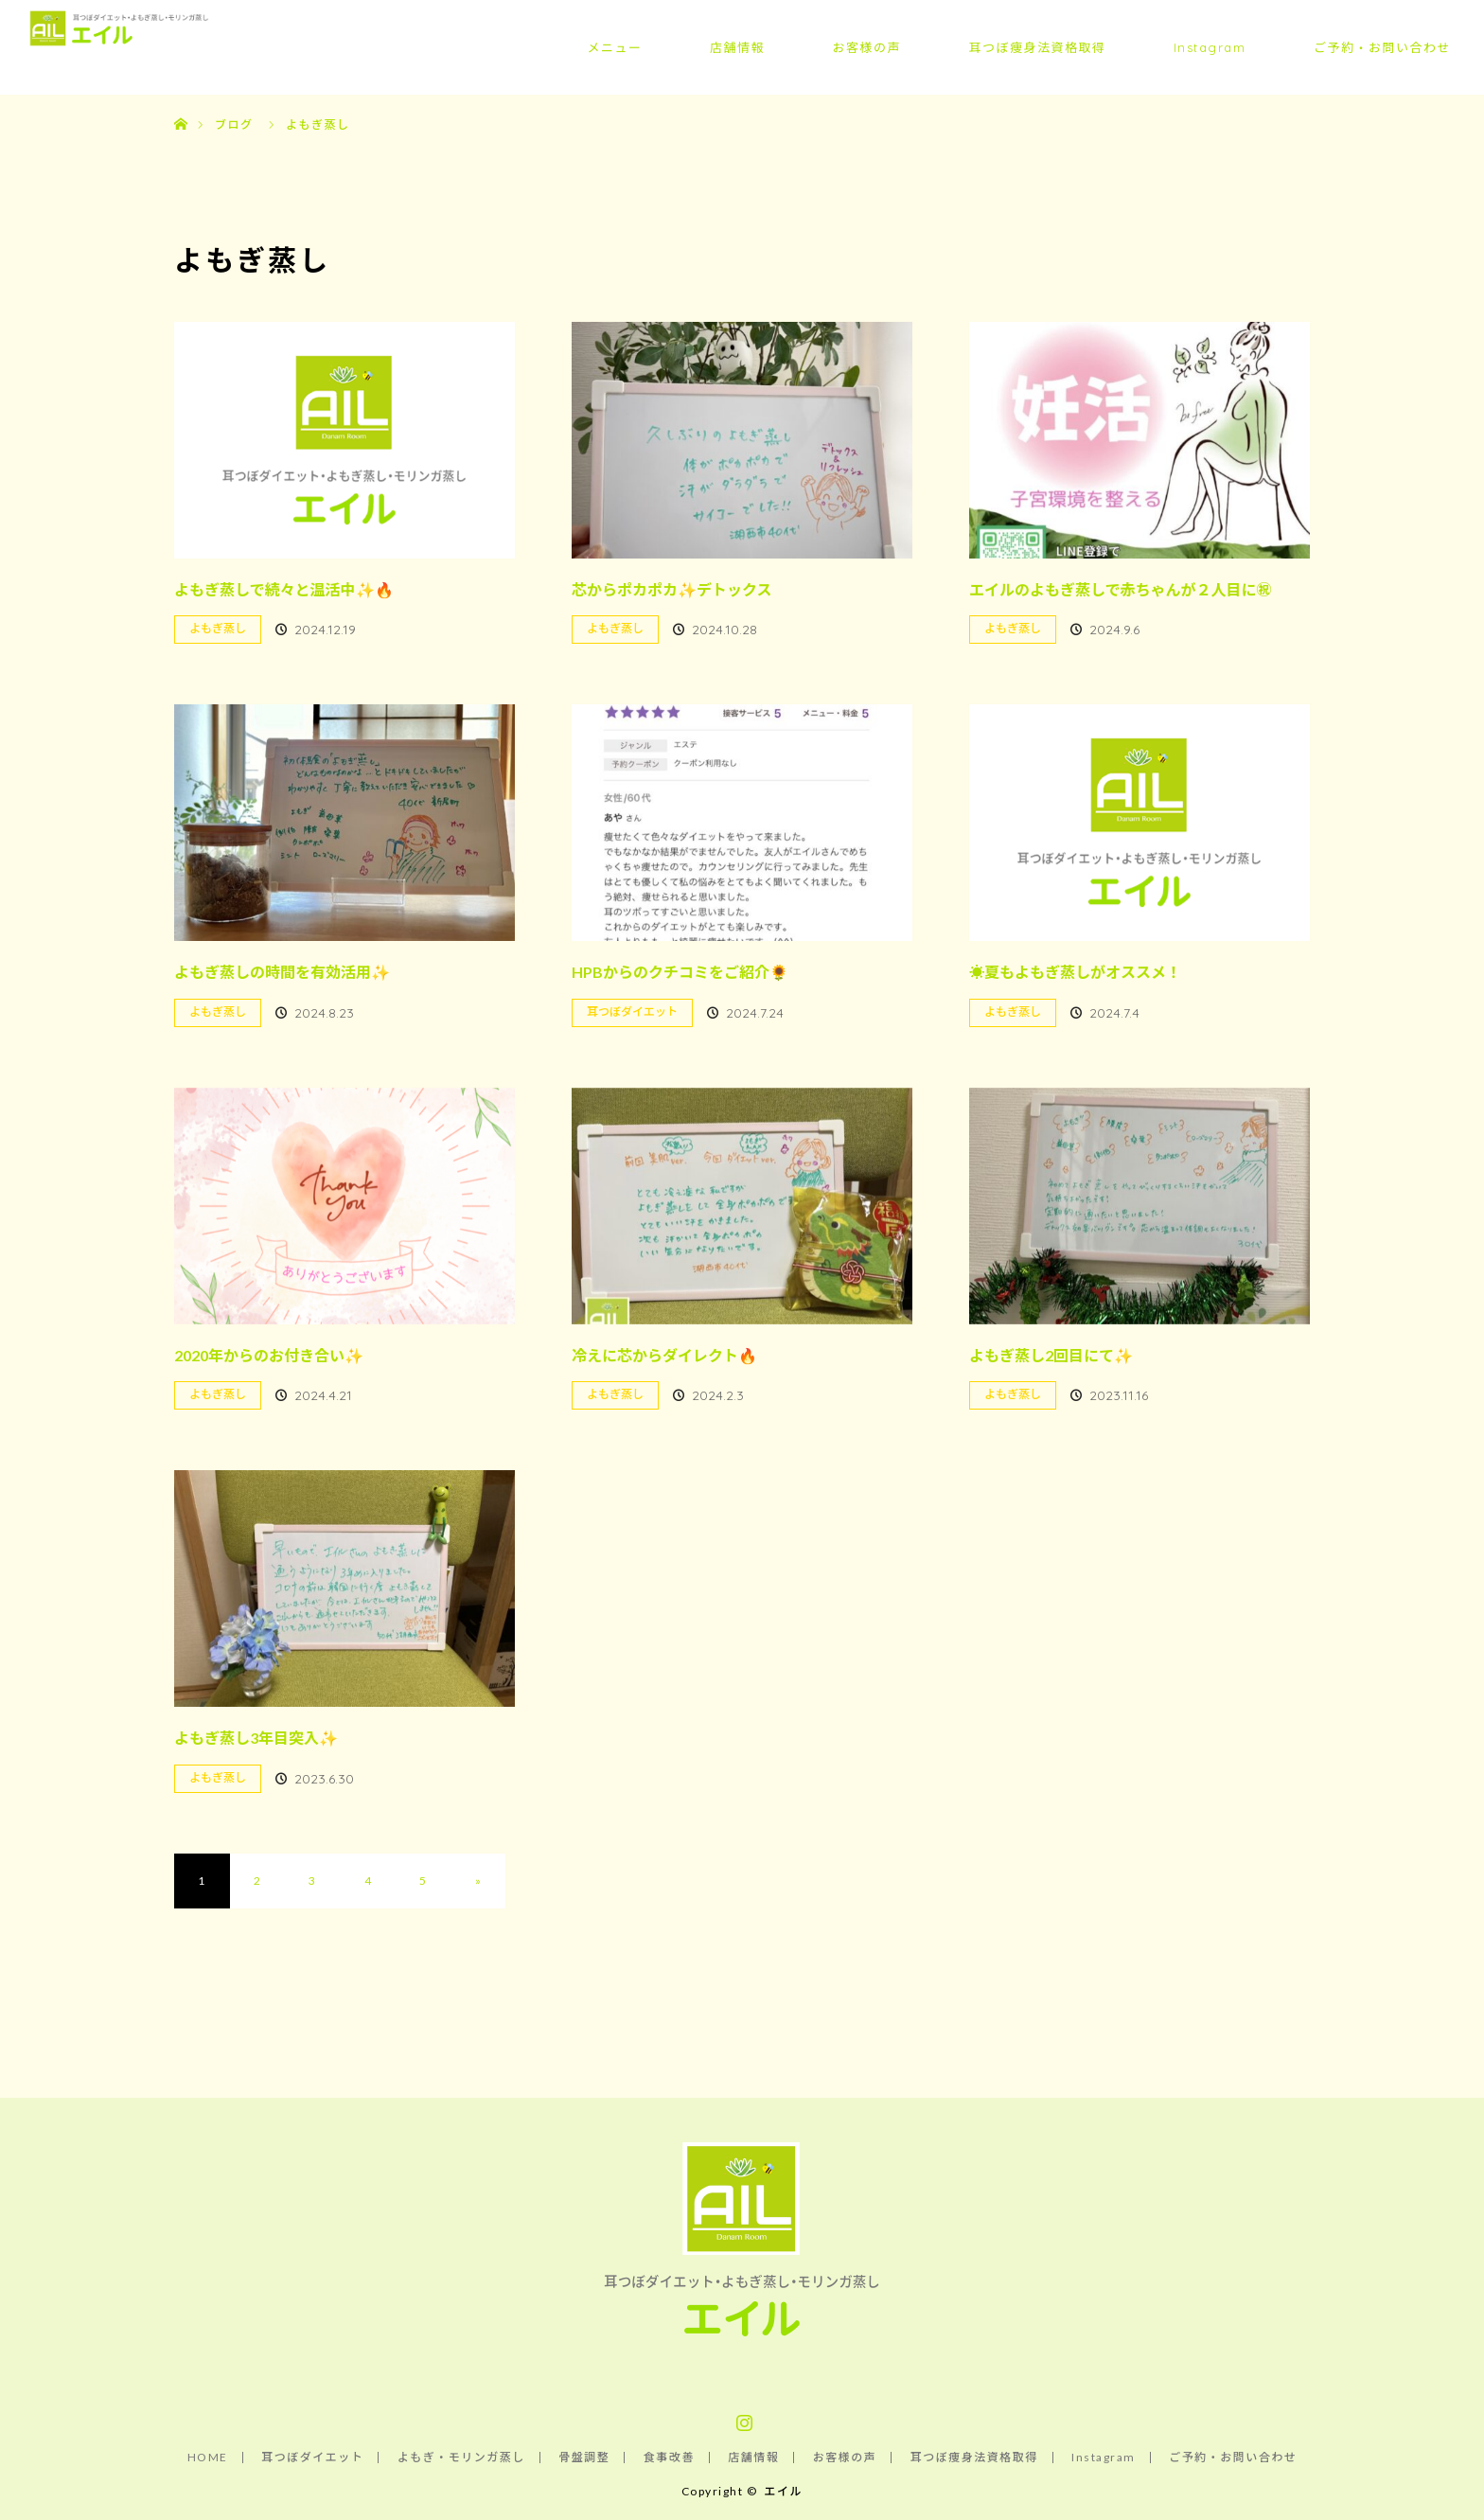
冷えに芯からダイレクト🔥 (664, 1355)
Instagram (1210, 47)
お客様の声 (866, 47)
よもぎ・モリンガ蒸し (461, 2457)
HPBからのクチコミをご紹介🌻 (680, 972)
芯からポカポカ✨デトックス (672, 589)
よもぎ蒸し (217, 628)
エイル (783, 2491)
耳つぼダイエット (632, 1011)
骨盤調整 (584, 2457)
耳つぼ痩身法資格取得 (1036, 47)
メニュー (614, 47)
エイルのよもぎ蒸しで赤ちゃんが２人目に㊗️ (1120, 589)
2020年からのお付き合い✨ (268, 1355)
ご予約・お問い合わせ (1382, 47)
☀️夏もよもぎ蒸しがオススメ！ (1075, 972)
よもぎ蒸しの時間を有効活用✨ (282, 972)
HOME (207, 2457)
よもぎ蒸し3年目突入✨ (256, 1738)
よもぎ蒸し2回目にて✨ (1051, 1355)
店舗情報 (737, 47)
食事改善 (669, 2457)
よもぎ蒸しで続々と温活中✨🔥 (284, 589)
